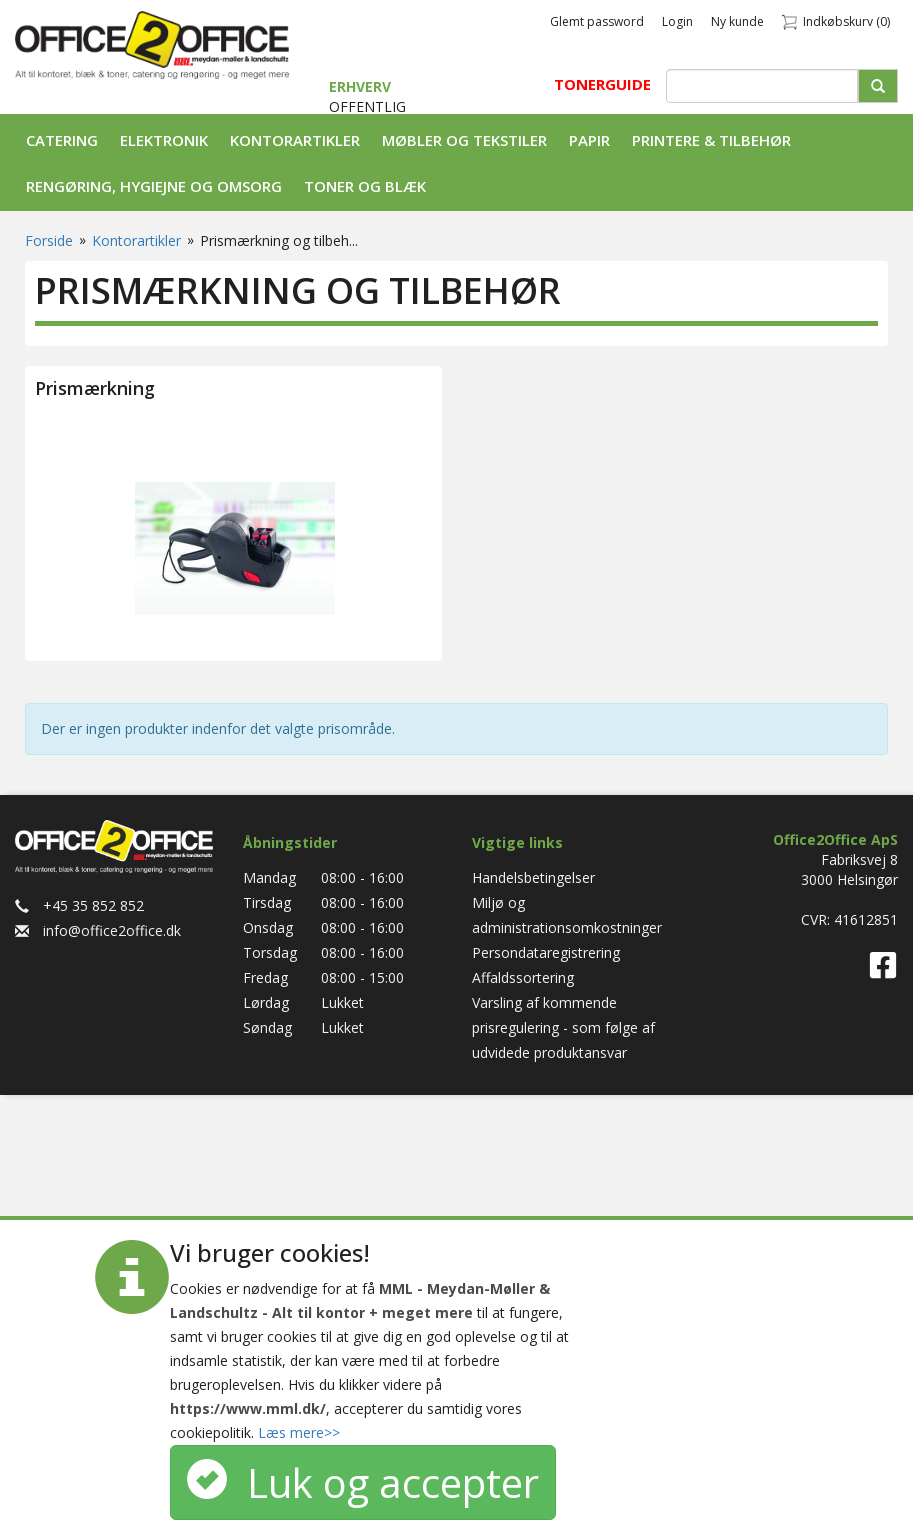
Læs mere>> (299, 1432)
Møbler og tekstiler (464, 140)
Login (677, 21)
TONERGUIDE (602, 84)
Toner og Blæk (365, 186)
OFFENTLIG (367, 106)
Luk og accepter (363, 1482)
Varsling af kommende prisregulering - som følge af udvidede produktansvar (563, 1027)
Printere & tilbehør (711, 140)
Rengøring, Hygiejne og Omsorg (154, 186)
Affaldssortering (523, 977)
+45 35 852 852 (79, 905)
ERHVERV (360, 86)
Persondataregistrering (546, 952)
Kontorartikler (295, 140)
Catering (62, 140)
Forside (49, 240)
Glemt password (597, 21)
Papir (589, 140)
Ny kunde (737, 21)
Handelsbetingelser (533, 877)
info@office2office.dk (98, 930)
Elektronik (164, 140)
